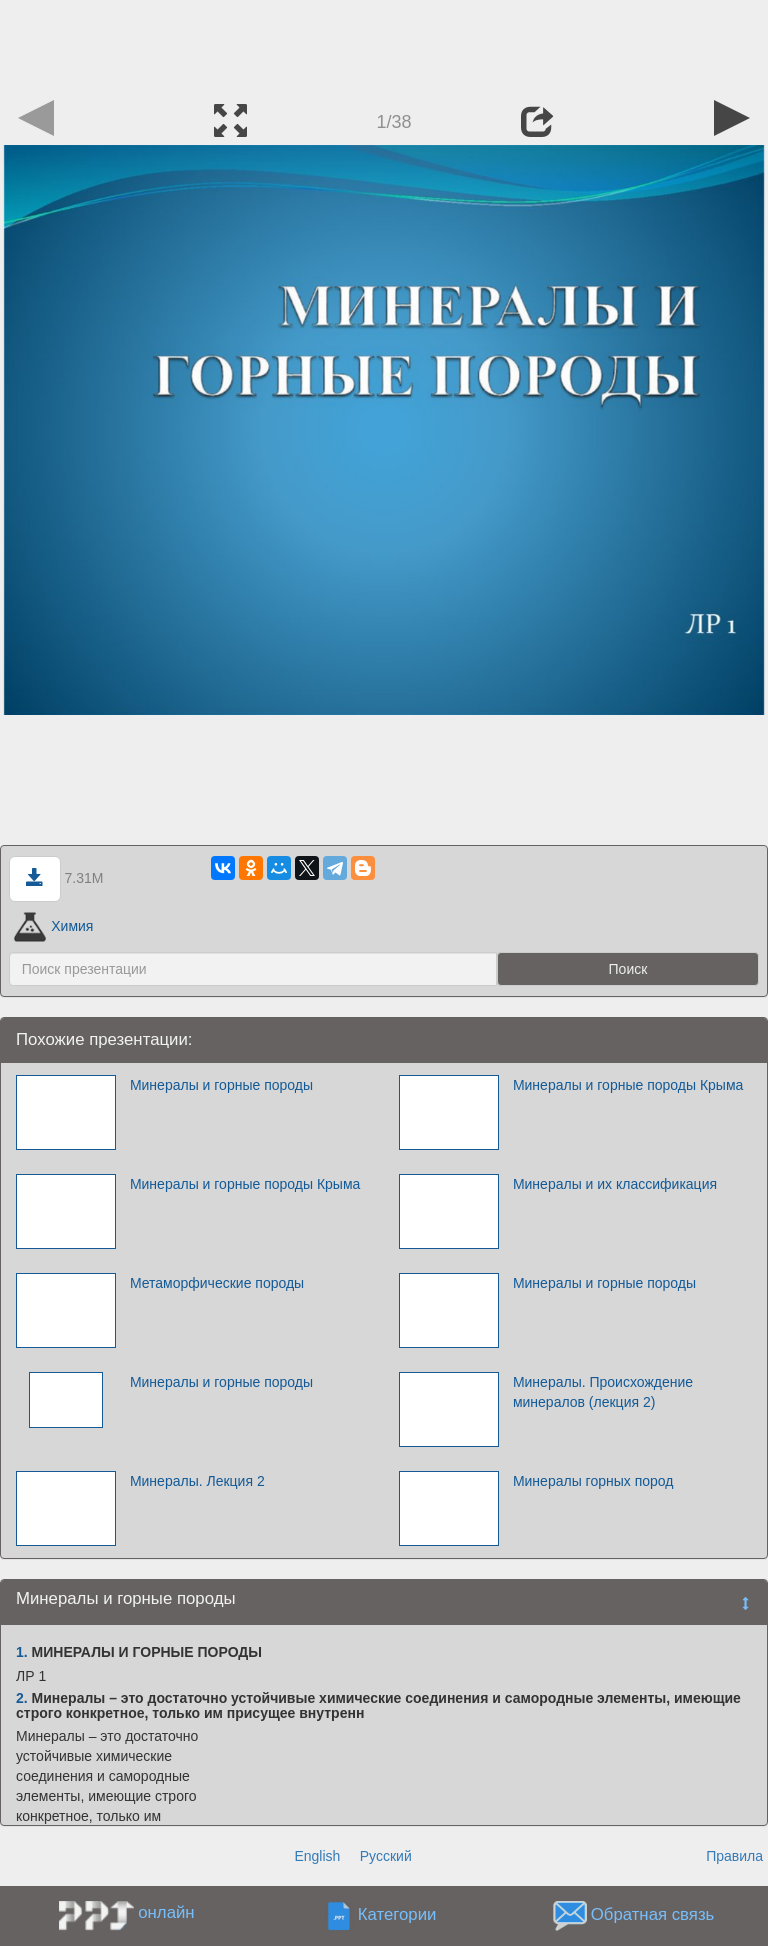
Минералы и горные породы (221, 1085)
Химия (54, 926)
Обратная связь (653, 1915)
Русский (386, 1856)
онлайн (166, 1912)
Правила (734, 1856)
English (317, 1856)
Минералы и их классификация (615, 1184)
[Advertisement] (384, 45)
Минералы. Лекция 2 (197, 1481)
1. (22, 1652)
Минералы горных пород (593, 1481)
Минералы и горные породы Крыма (628, 1085)
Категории (397, 1915)
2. (22, 1698)
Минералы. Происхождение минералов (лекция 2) (603, 1392)
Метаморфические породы (217, 1283)
